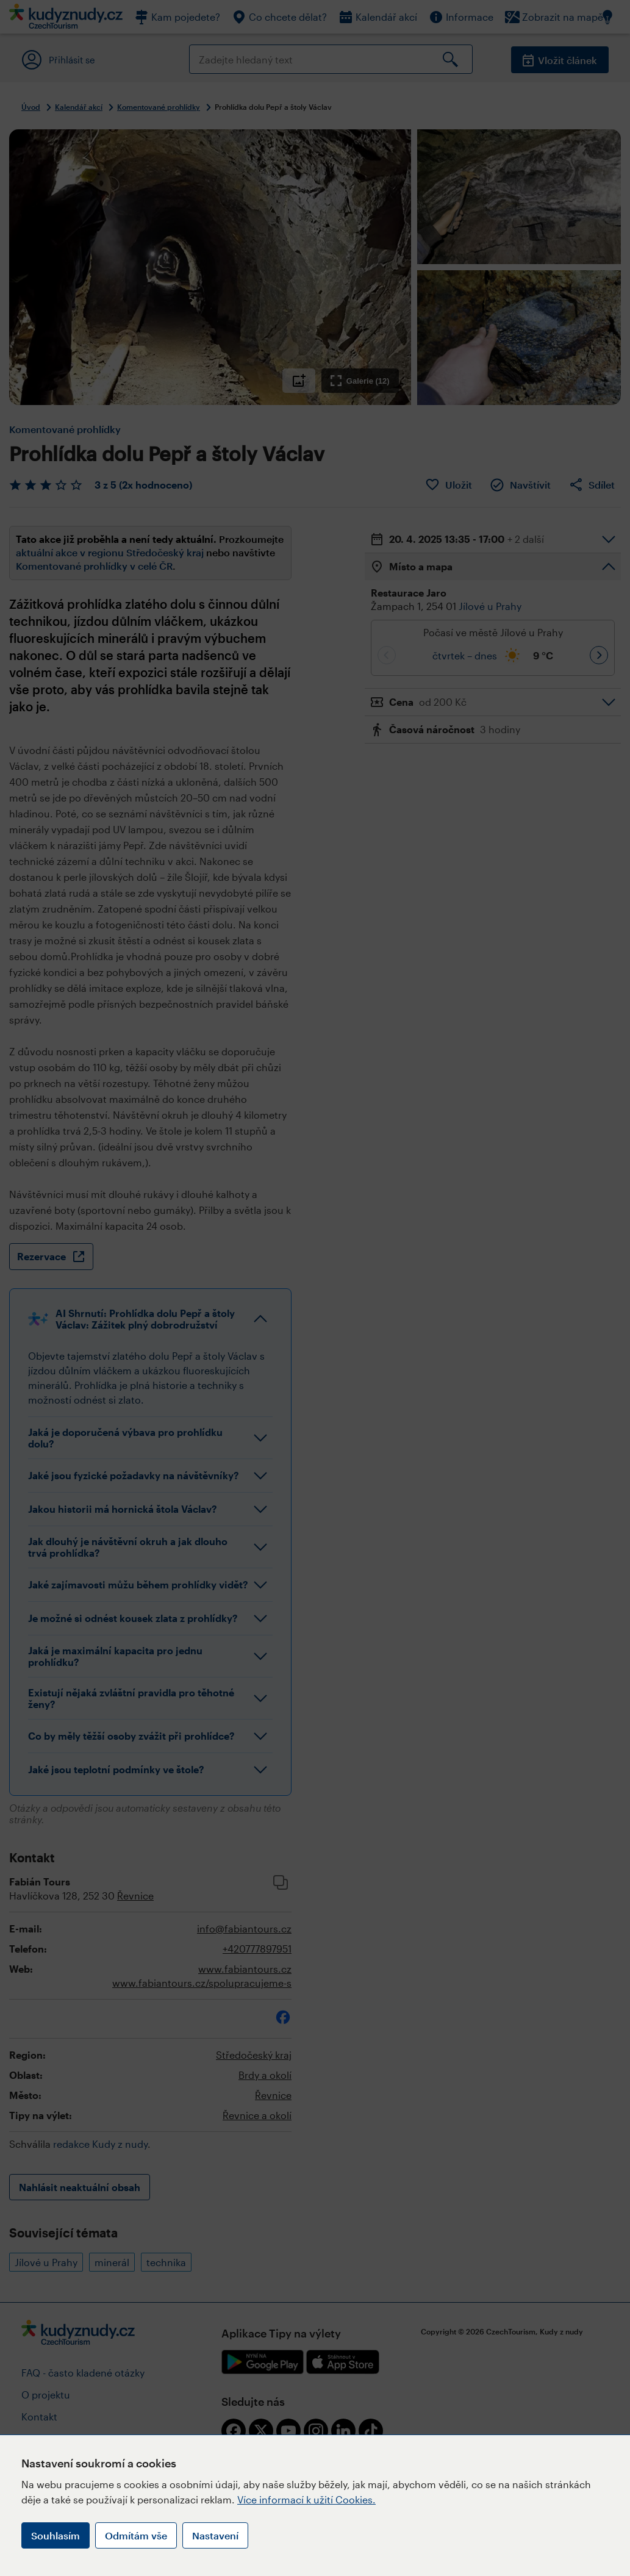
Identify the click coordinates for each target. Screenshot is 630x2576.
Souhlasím (55, 2535)
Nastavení (215, 2535)
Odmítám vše (136, 2535)
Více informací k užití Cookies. (306, 2499)
